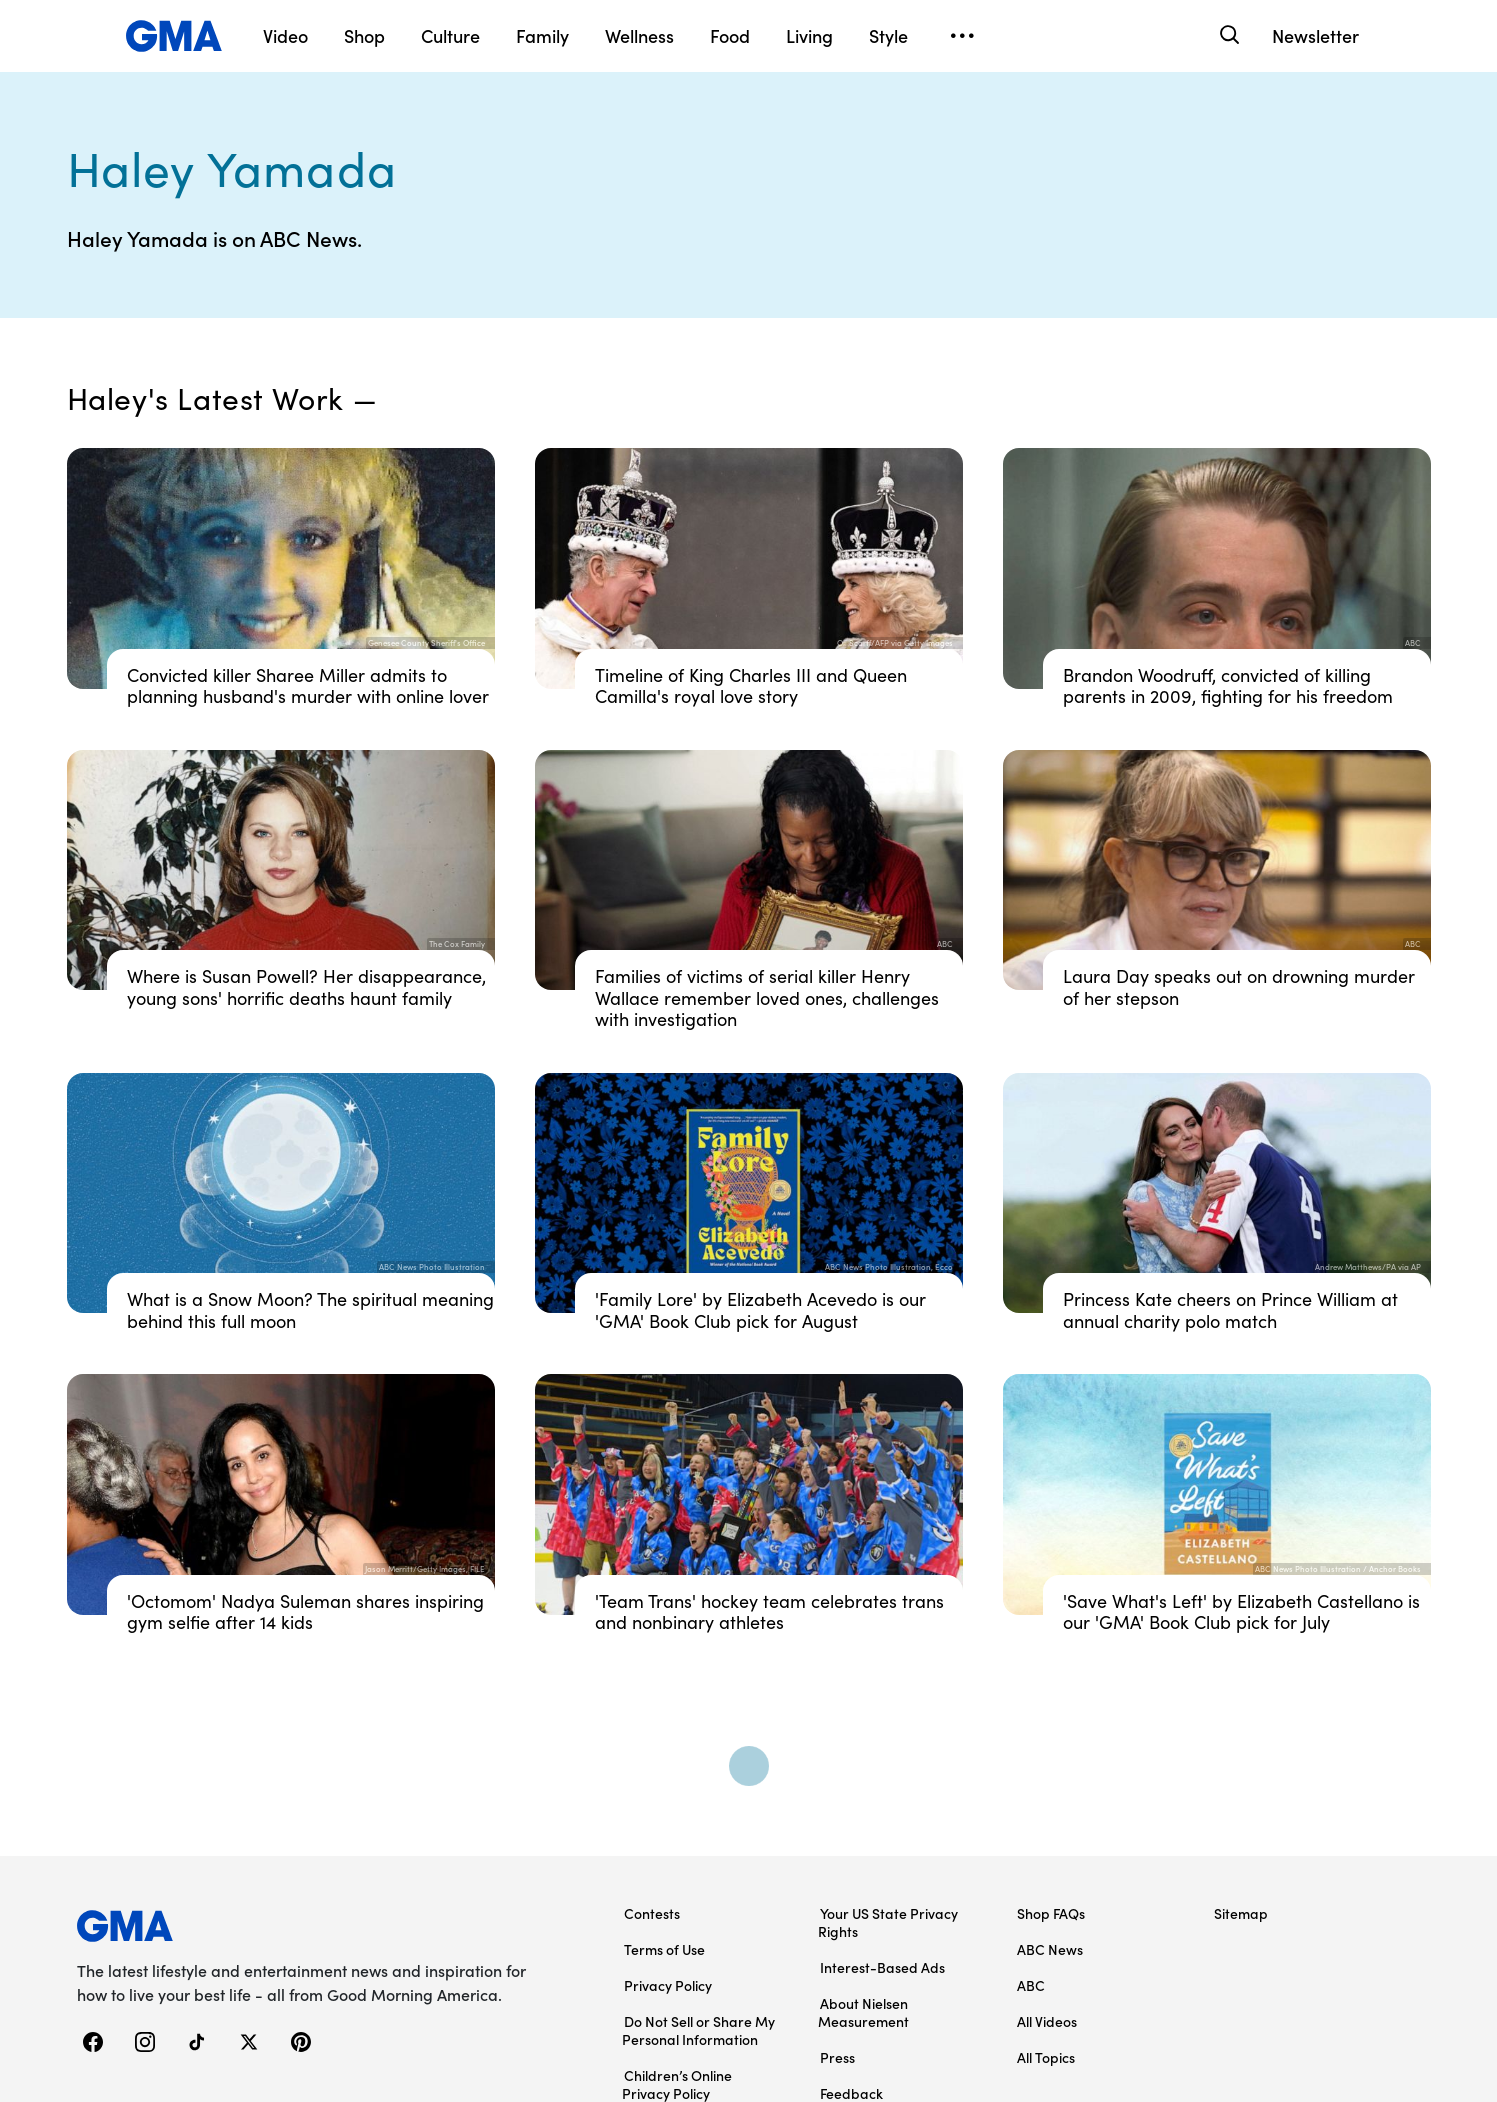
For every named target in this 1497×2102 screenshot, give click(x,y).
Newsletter (1315, 35)
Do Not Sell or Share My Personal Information (698, 2030)
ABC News (1050, 1949)
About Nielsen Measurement (863, 2012)
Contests (652, 1913)
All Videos (1047, 2021)
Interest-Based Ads (882, 1967)
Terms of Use (664, 1949)
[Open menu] (963, 36)
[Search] (1228, 35)
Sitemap (1241, 1913)
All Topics (1046, 2057)
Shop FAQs (1051, 1913)
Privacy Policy (668, 1985)
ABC (1031, 1985)
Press (837, 2057)
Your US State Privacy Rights (888, 1922)
